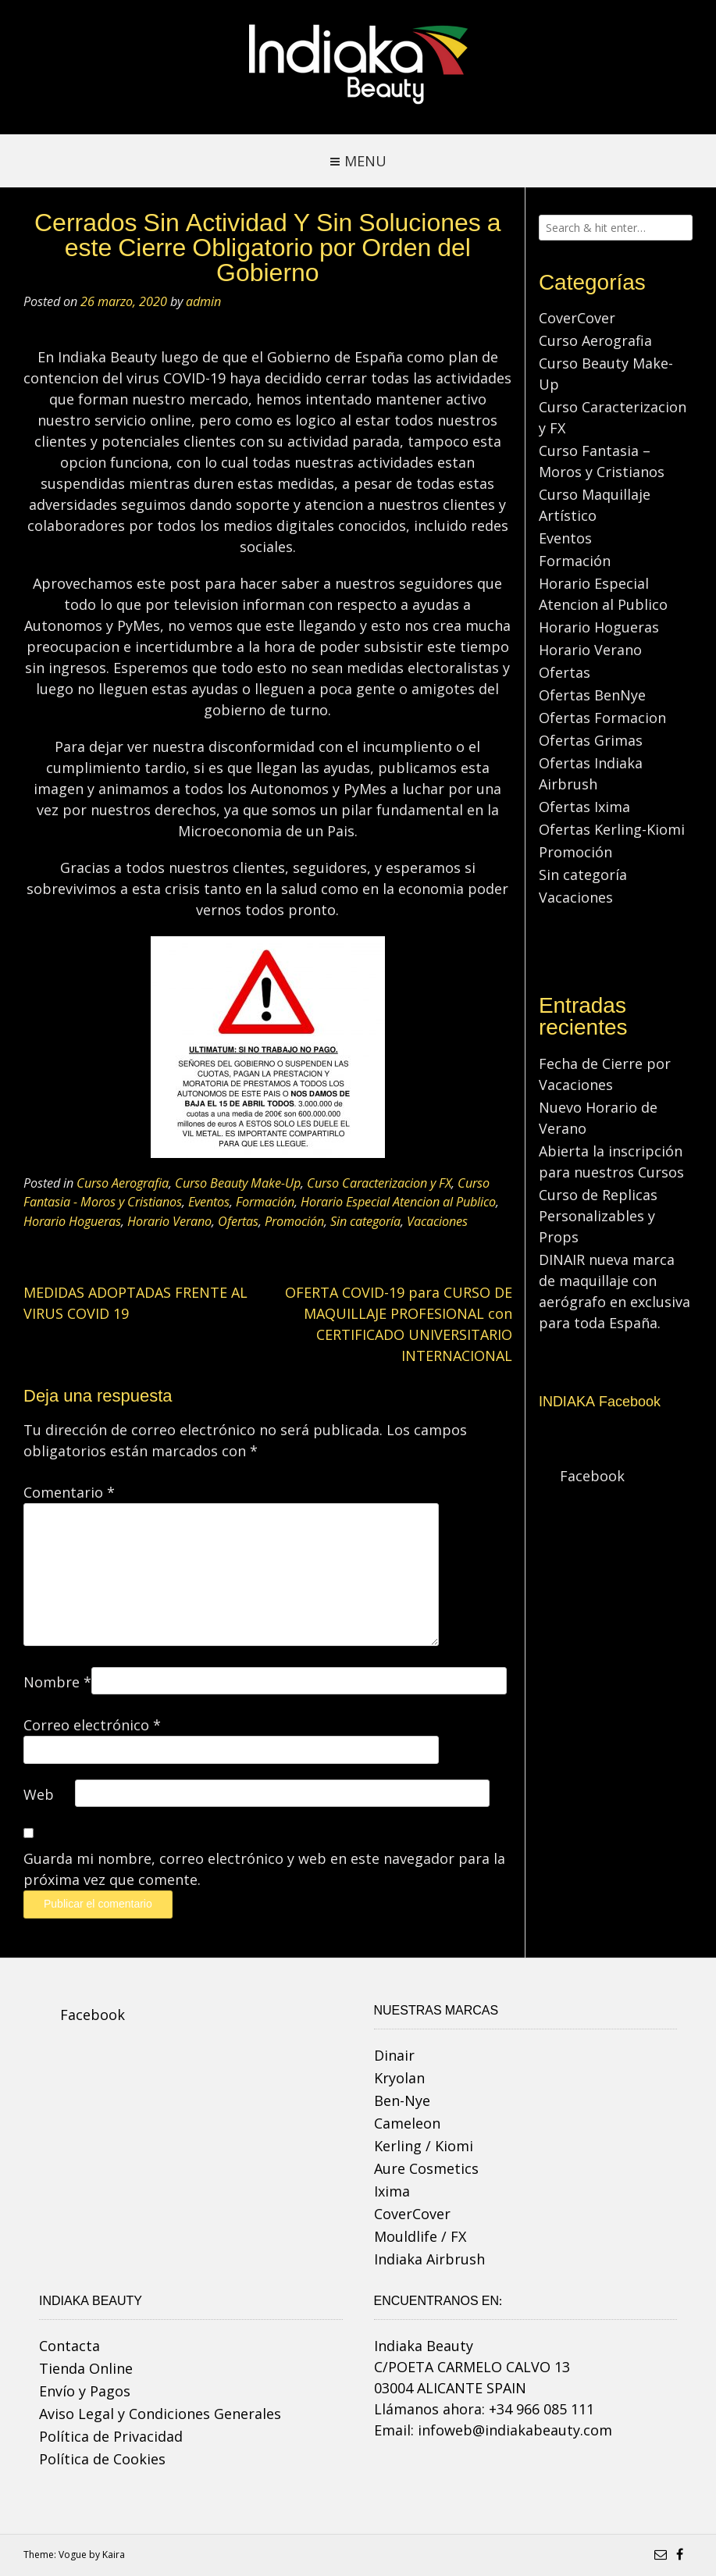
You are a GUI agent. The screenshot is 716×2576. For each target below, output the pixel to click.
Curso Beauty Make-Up (238, 1183)
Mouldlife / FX (420, 2236)
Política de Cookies (102, 2459)
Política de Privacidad (111, 2436)
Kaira (113, 2554)
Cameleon (407, 2123)
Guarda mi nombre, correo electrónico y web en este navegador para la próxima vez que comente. (264, 1869)
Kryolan (399, 2077)
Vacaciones (437, 1221)
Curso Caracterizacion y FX (379, 1183)
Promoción (294, 1221)
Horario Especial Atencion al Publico (398, 1201)
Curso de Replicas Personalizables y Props (598, 1215)
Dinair (394, 2055)
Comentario (69, 1492)
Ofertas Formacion (602, 717)
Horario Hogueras (72, 1221)
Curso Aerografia (123, 1183)
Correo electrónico (92, 1725)
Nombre (57, 1682)
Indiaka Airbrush (429, 2259)
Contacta (69, 2345)
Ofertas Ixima (584, 806)
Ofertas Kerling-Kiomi (612, 829)
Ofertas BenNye (592, 695)
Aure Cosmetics (426, 2168)
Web (38, 1794)
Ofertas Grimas (591, 740)
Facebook (592, 1475)
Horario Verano (169, 1221)
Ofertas (238, 1221)
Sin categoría (365, 1221)
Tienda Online (86, 2368)
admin (203, 301)
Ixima (392, 2191)
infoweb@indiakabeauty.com (515, 2430)
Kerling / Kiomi (423, 2145)
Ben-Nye (402, 2100)
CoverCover (577, 317)
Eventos (209, 1201)
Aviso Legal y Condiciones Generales (160, 2413)
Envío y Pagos (84, 2391)
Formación (265, 1201)
